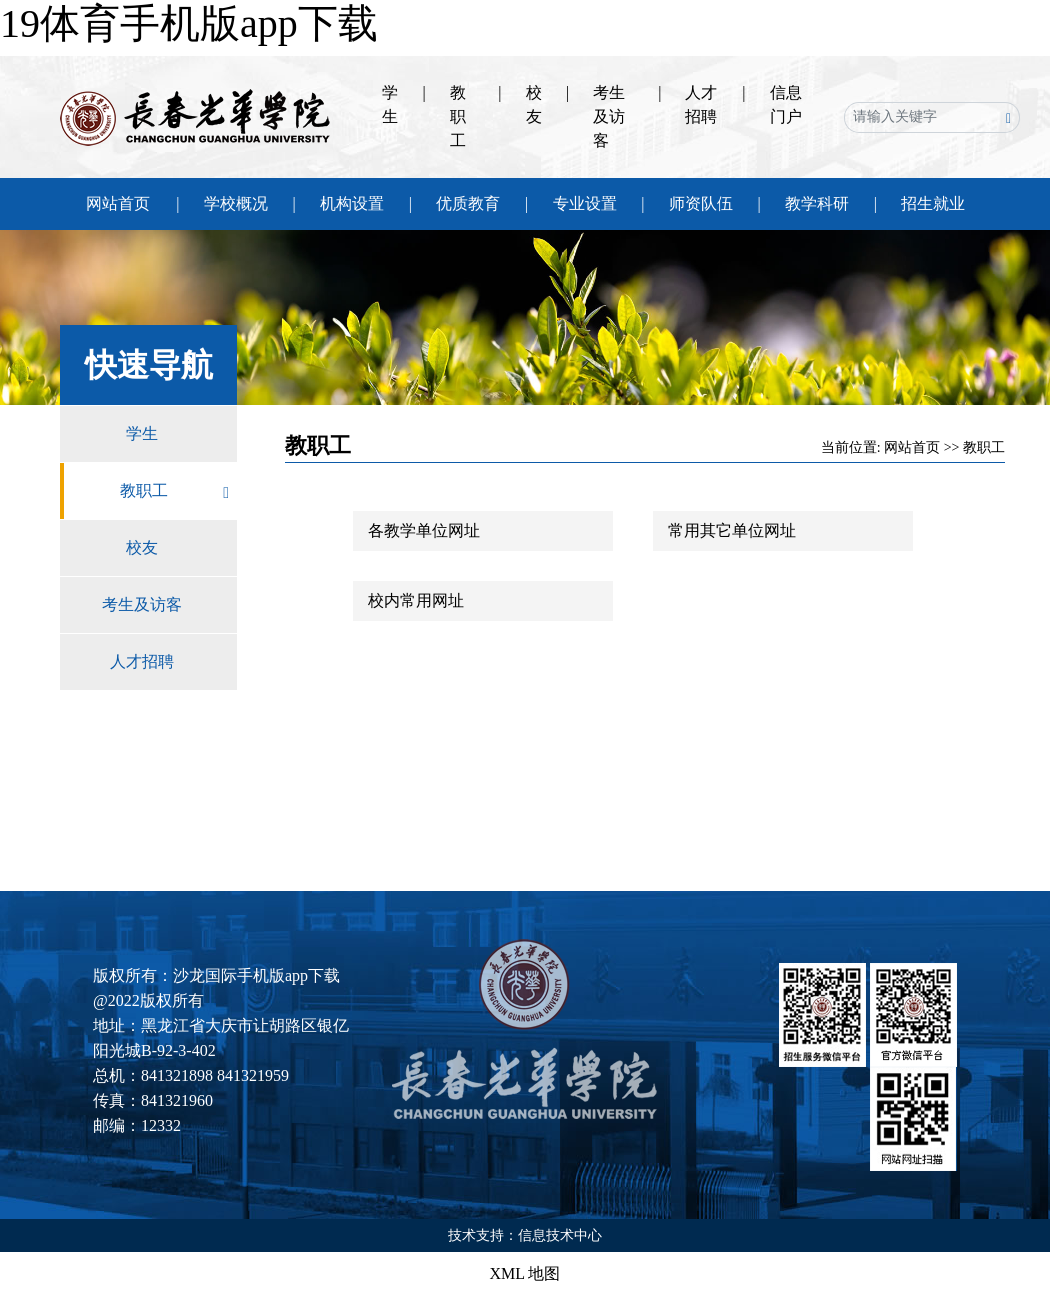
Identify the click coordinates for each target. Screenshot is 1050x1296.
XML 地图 (525, 1273)
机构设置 (352, 203)
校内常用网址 (416, 600)
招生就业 (933, 203)
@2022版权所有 (148, 1000)
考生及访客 (609, 116)
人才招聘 (173, 662)
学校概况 (236, 203)
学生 (181, 434)
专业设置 (585, 203)
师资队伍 (701, 203)
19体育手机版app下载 (189, 23)
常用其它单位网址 (732, 530)
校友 (181, 548)
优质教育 (468, 203)
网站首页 (118, 203)
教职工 (458, 116)
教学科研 (817, 203)
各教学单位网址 (424, 530)
